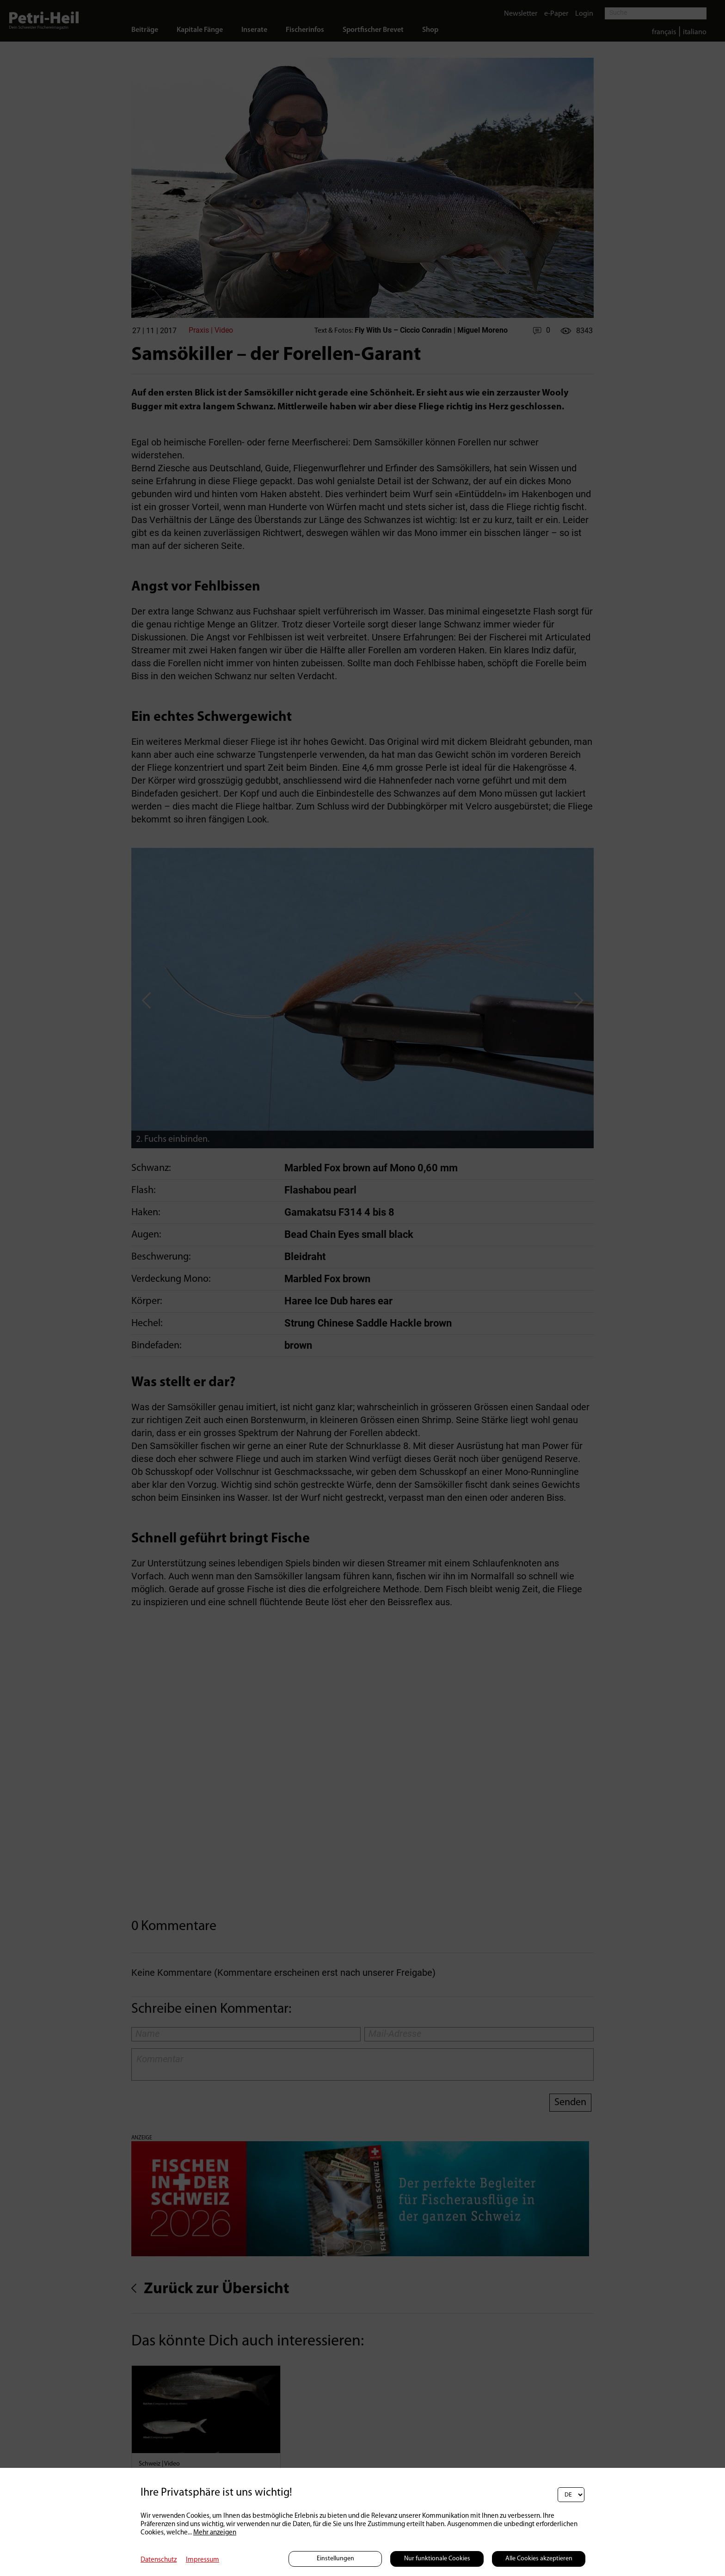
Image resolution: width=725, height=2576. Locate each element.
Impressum (202, 2560)
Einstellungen (335, 2558)
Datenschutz (159, 2560)
